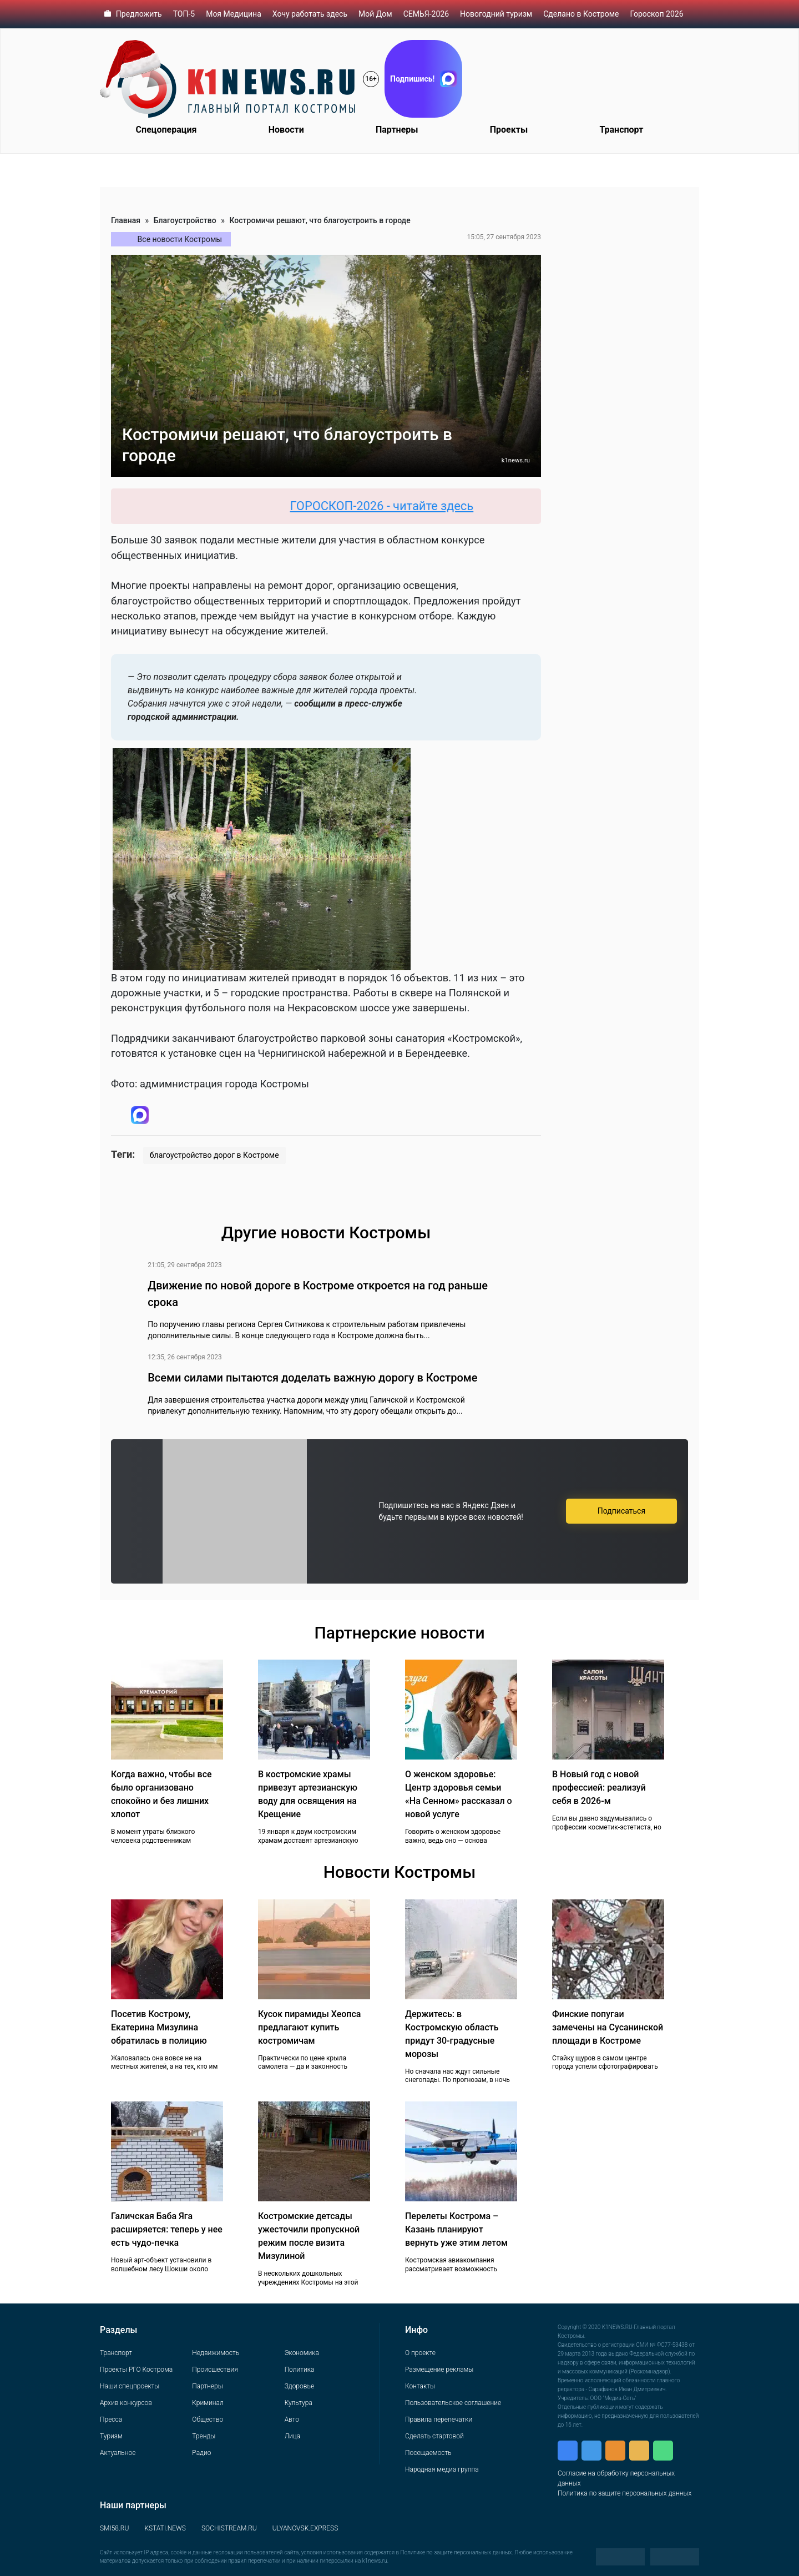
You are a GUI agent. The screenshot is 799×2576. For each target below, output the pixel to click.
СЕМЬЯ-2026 (426, 13)
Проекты (509, 129)
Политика (300, 2369)
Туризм (111, 2436)
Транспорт (621, 129)
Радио (201, 2453)
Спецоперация (166, 129)
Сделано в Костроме (581, 13)
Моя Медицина (233, 13)
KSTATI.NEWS (165, 2528)
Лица (292, 2436)
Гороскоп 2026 (656, 13)
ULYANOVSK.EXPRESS (305, 2528)
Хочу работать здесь (309, 13)
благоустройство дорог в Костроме (214, 1155)
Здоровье (299, 2386)
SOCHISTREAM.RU (229, 2528)
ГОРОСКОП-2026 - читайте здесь (394, 506)
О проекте (420, 2353)
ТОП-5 (184, 13)
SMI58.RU (114, 2528)
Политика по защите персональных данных (624, 2493)
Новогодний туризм (496, 13)
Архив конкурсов (126, 2403)
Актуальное (117, 2453)
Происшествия (214, 2369)
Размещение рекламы (439, 2369)
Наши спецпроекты (129, 2386)
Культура (298, 2403)
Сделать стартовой (434, 2436)
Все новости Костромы (180, 239)
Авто (292, 2419)
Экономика (302, 2353)
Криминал (207, 2403)
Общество (207, 2419)
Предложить (139, 13)
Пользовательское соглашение (453, 2403)
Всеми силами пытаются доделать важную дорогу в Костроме (312, 1377)
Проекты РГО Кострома (136, 2369)
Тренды (203, 2436)
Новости (286, 129)
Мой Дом (375, 13)
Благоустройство (185, 220)
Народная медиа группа (442, 2469)
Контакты (420, 2386)
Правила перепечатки (438, 2419)
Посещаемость (428, 2453)
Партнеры (397, 129)
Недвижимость (215, 2353)
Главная (125, 220)
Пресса (111, 2419)
